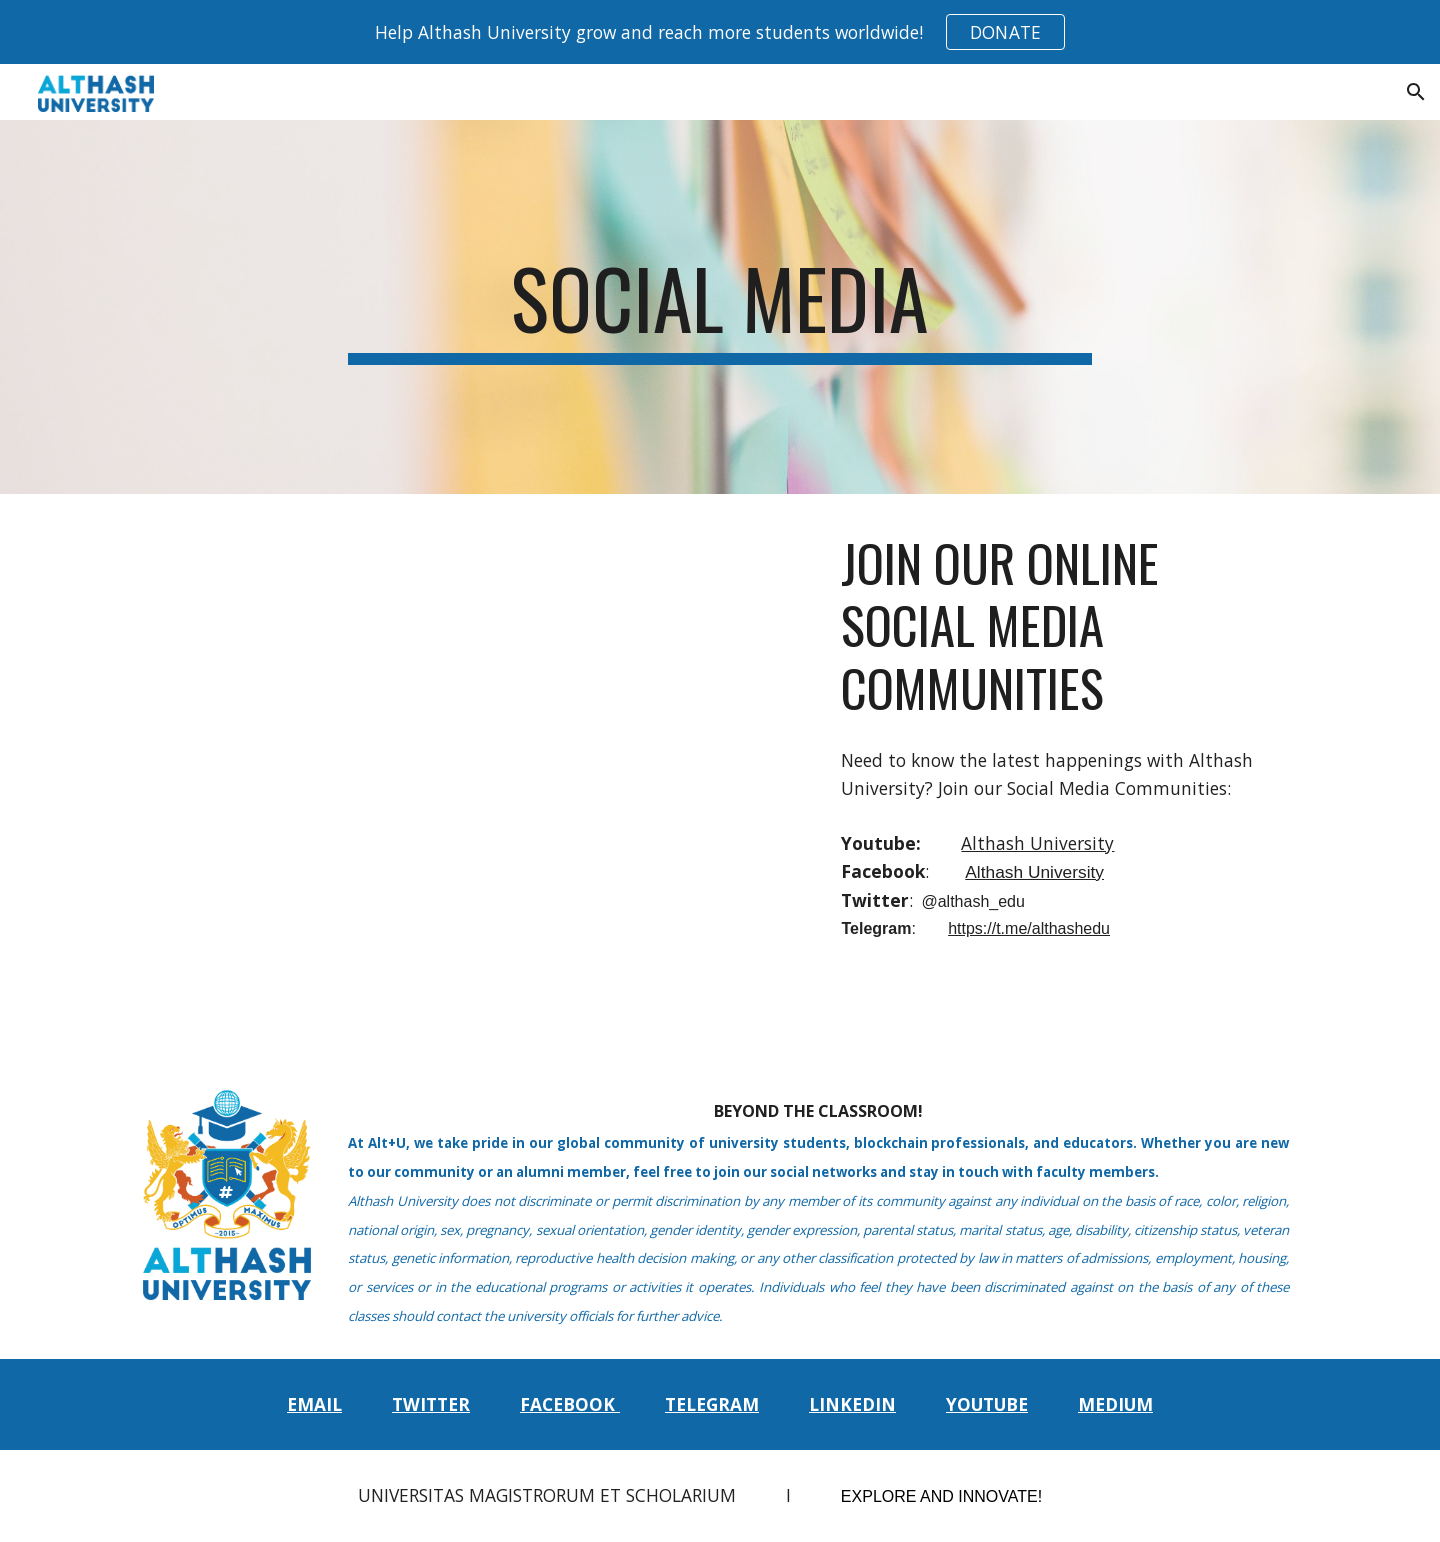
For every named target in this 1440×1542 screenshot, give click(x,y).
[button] (1416, 92)
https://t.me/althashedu (1029, 928)
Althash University (1037, 843)
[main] (720, 307)
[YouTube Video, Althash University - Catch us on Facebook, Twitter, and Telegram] (522, 731)
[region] (720, 32)
